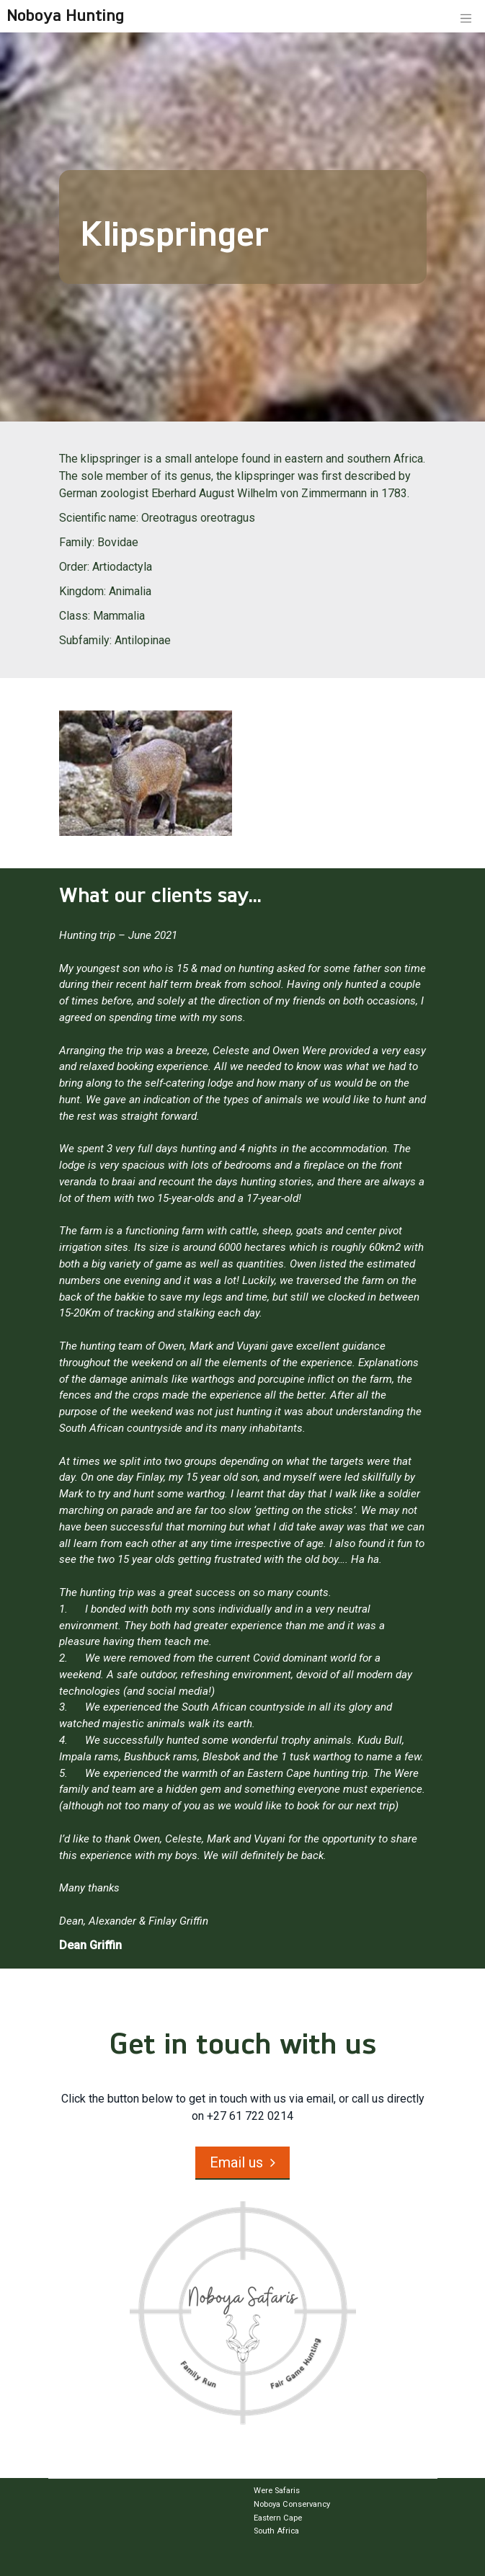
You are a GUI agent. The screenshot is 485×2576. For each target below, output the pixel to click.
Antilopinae (143, 640)
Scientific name (97, 518)
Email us (236, 2162)
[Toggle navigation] (465, 17)
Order (73, 567)
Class (73, 616)
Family (75, 542)
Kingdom (81, 591)
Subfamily (84, 640)
